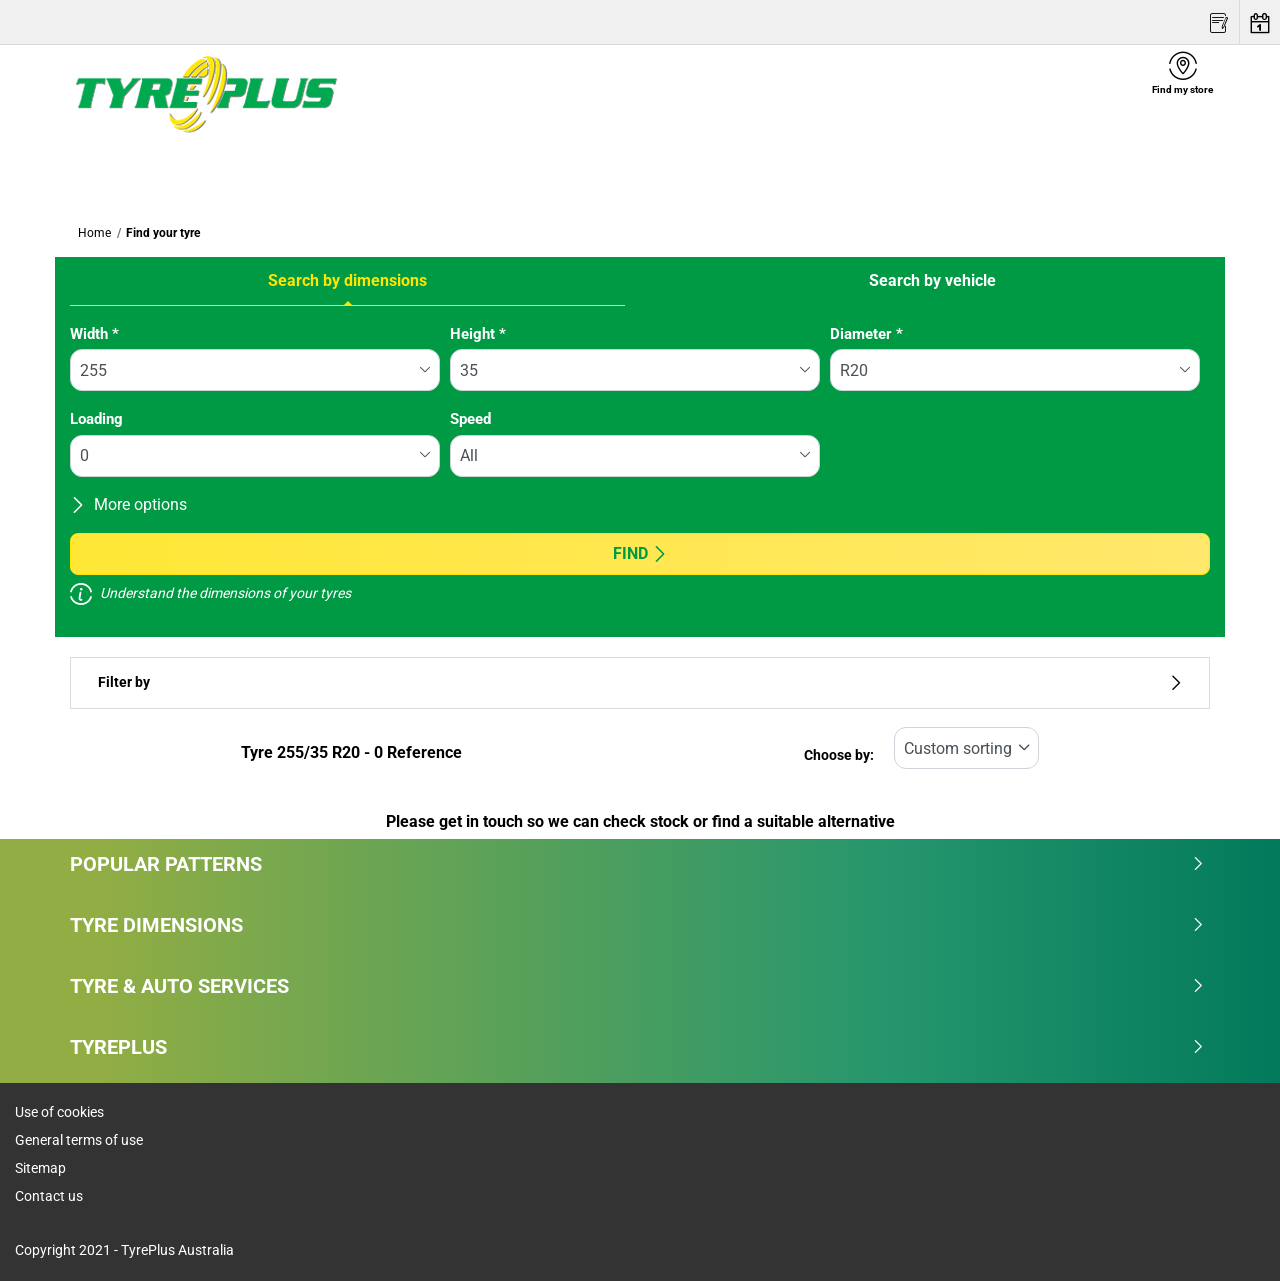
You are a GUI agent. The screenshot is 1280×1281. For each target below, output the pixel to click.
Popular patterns (637, 864)
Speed (470, 419)
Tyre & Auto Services (637, 986)
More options (128, 504)
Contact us (49, 1196)
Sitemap (40, 1168)
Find (640, 553)
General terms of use (79, 1140)
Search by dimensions (347, 280)
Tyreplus (637, 1047)
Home (94, 233)
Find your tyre (163, 233)
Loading (96, 419)
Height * (478, 334)
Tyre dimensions (637, 925)
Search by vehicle (932, 280)
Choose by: (839, 755)
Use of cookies (59, 1112)
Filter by (640, 682)
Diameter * (866, 334)
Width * (94, 334)
